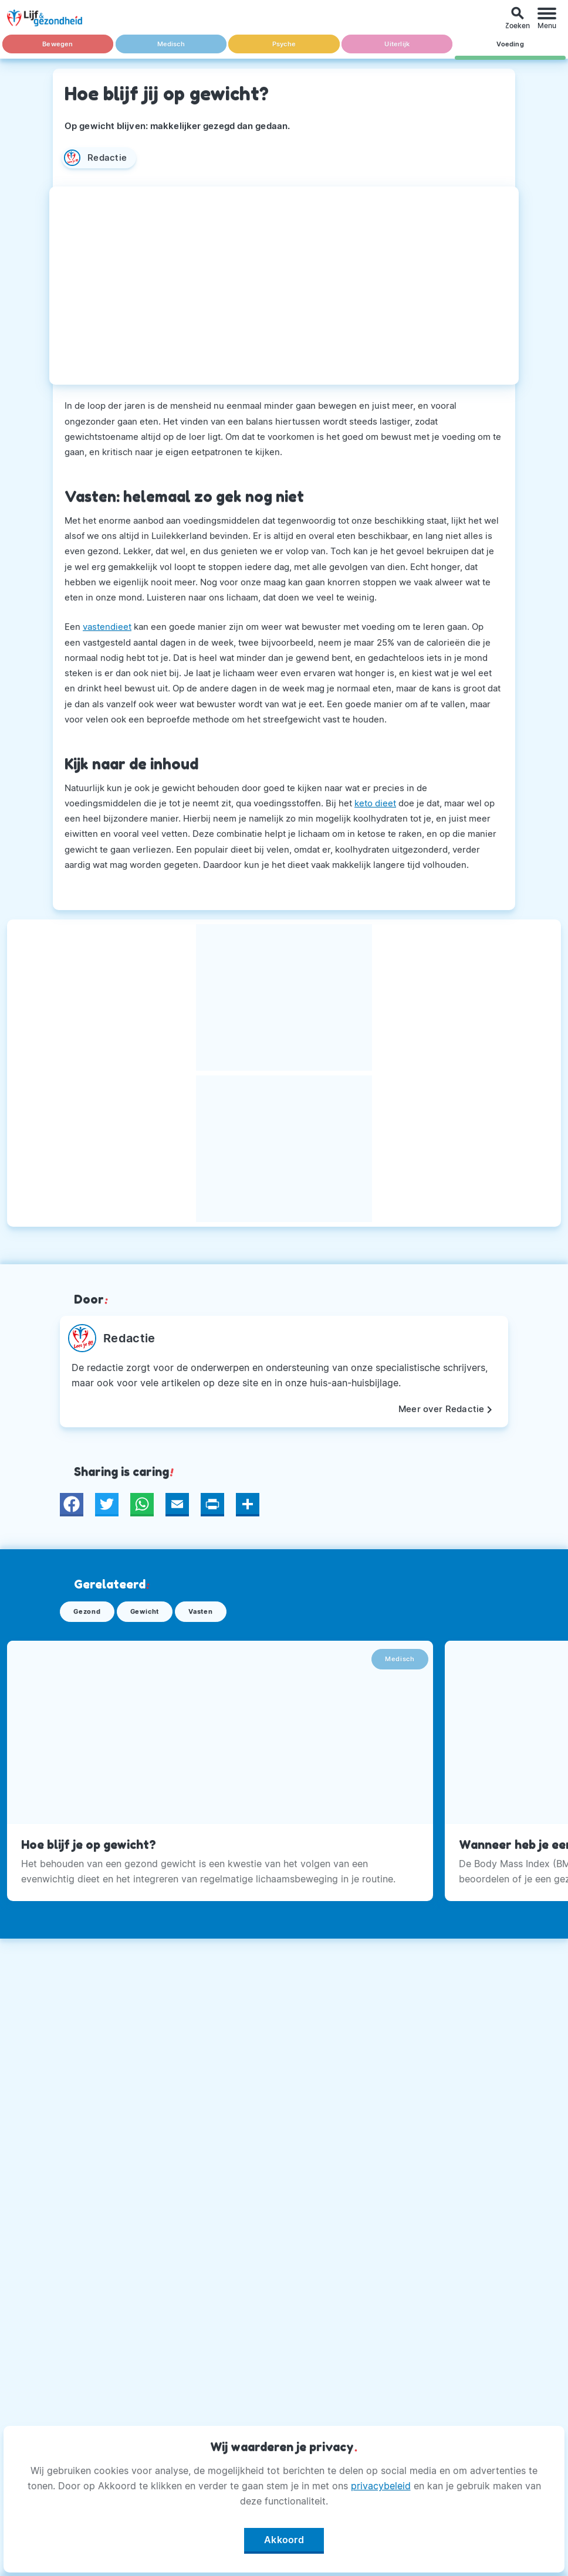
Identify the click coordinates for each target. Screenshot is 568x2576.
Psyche (284, 44)
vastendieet (107, 626)
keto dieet (375, 803)
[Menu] (547, 17)
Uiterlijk (397, 44)
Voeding (510, 44)
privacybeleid (381, 2486)
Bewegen (58, 44)
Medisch (170, 44)
